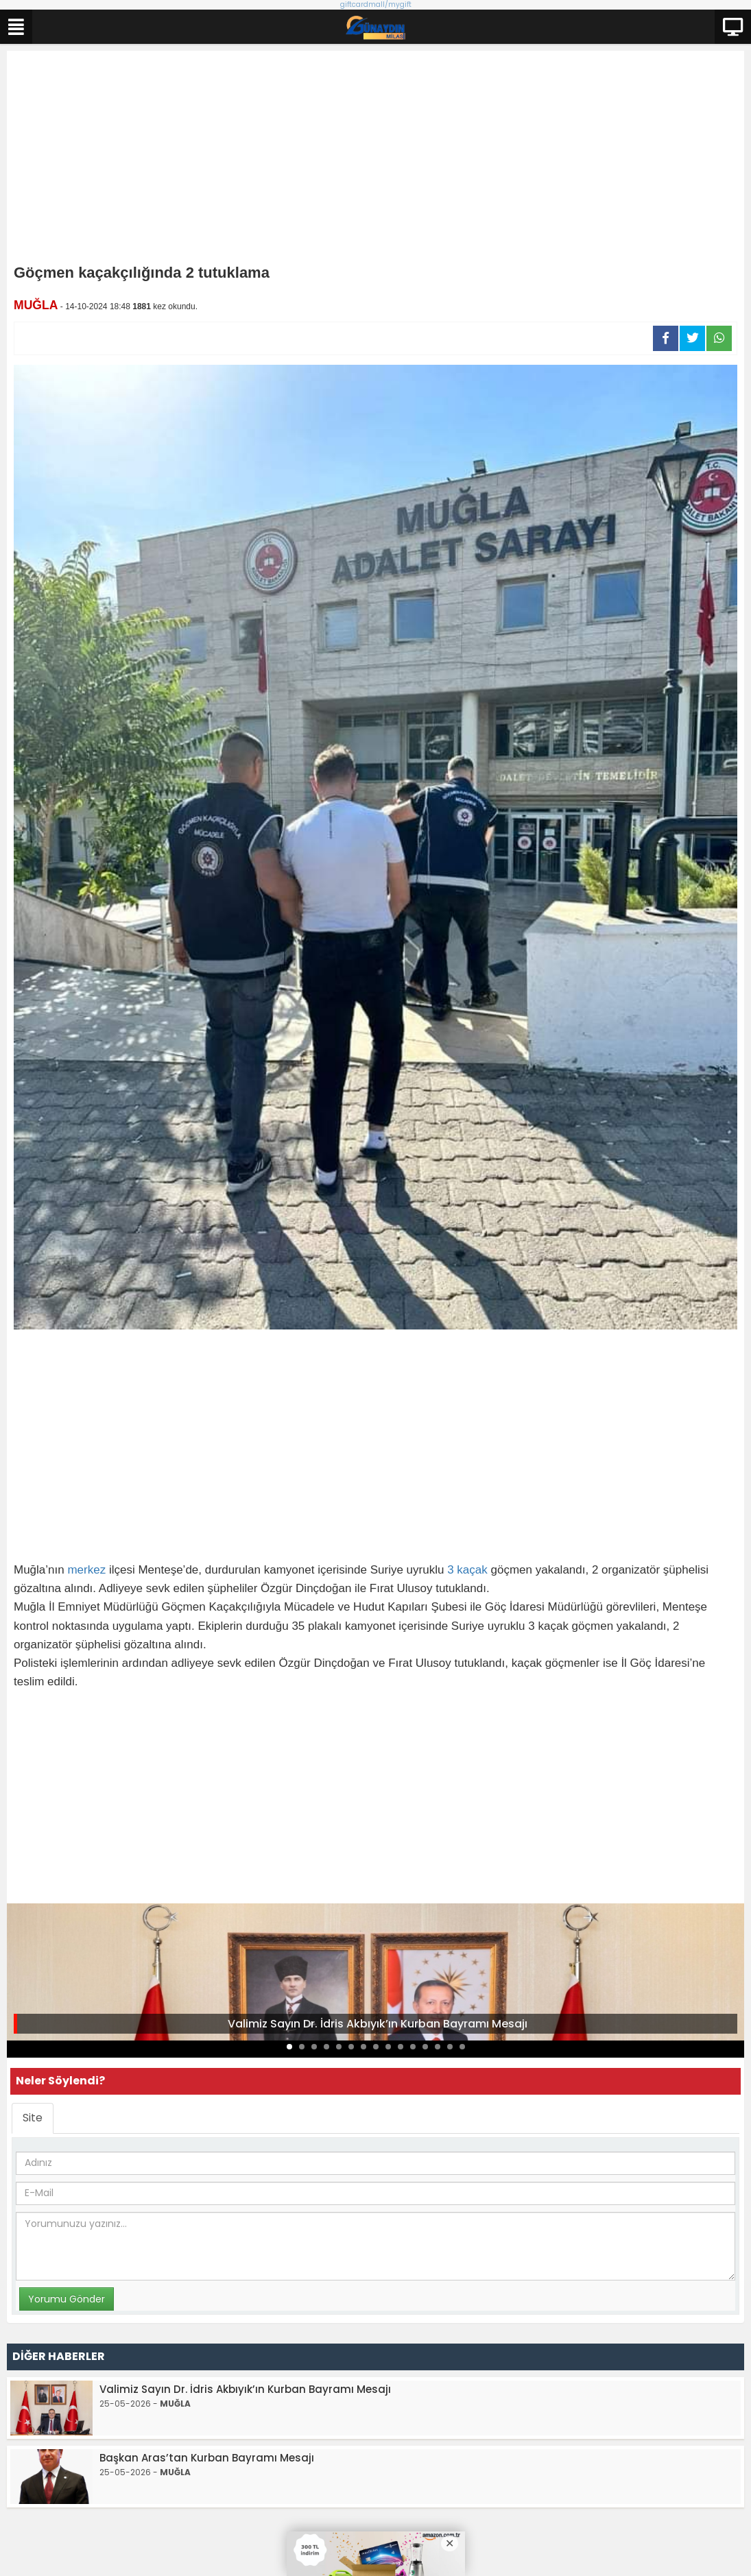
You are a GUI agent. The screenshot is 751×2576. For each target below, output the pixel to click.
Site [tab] (33, 2118)
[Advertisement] (375, 160)
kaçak (472, 1569)
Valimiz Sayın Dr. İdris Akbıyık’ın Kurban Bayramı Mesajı (377, 2024)
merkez (86, 1569)
